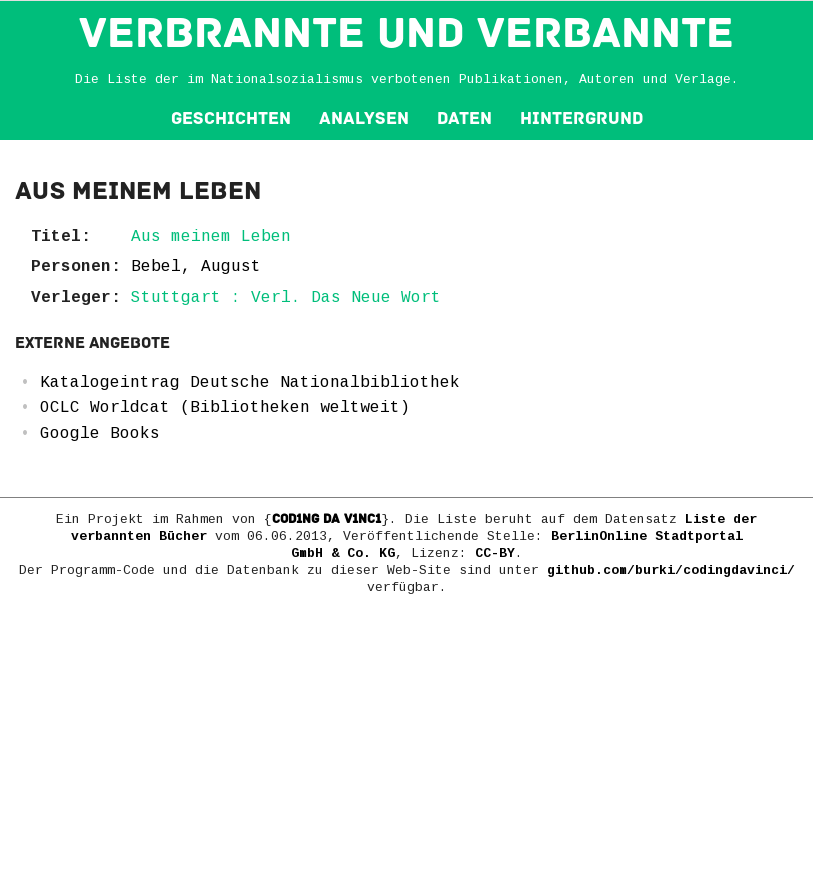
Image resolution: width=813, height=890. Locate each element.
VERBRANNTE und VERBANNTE (406, 33)
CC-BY (495, 553)
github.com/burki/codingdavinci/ (671, 570)
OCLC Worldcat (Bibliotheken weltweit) (225, 408)
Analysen (364, 118)
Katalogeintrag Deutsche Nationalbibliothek (250, 383)
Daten (464, 118)
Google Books (100, 434)
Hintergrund (581, 118)
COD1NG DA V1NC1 (326, 519)
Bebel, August (196, 267)
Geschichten (231, 118)
